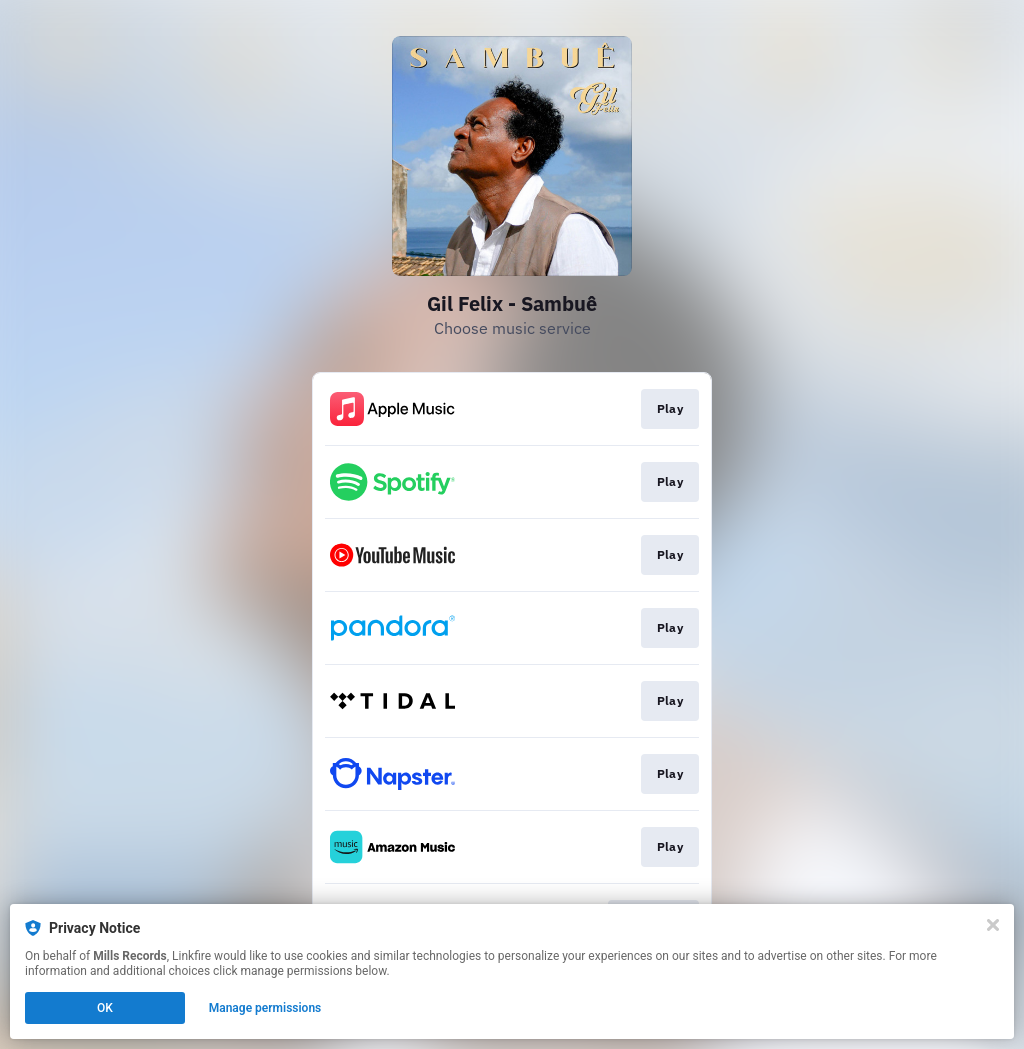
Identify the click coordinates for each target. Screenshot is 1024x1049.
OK (105, 1008)
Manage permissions (265, 1008)
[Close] (993, 925)
